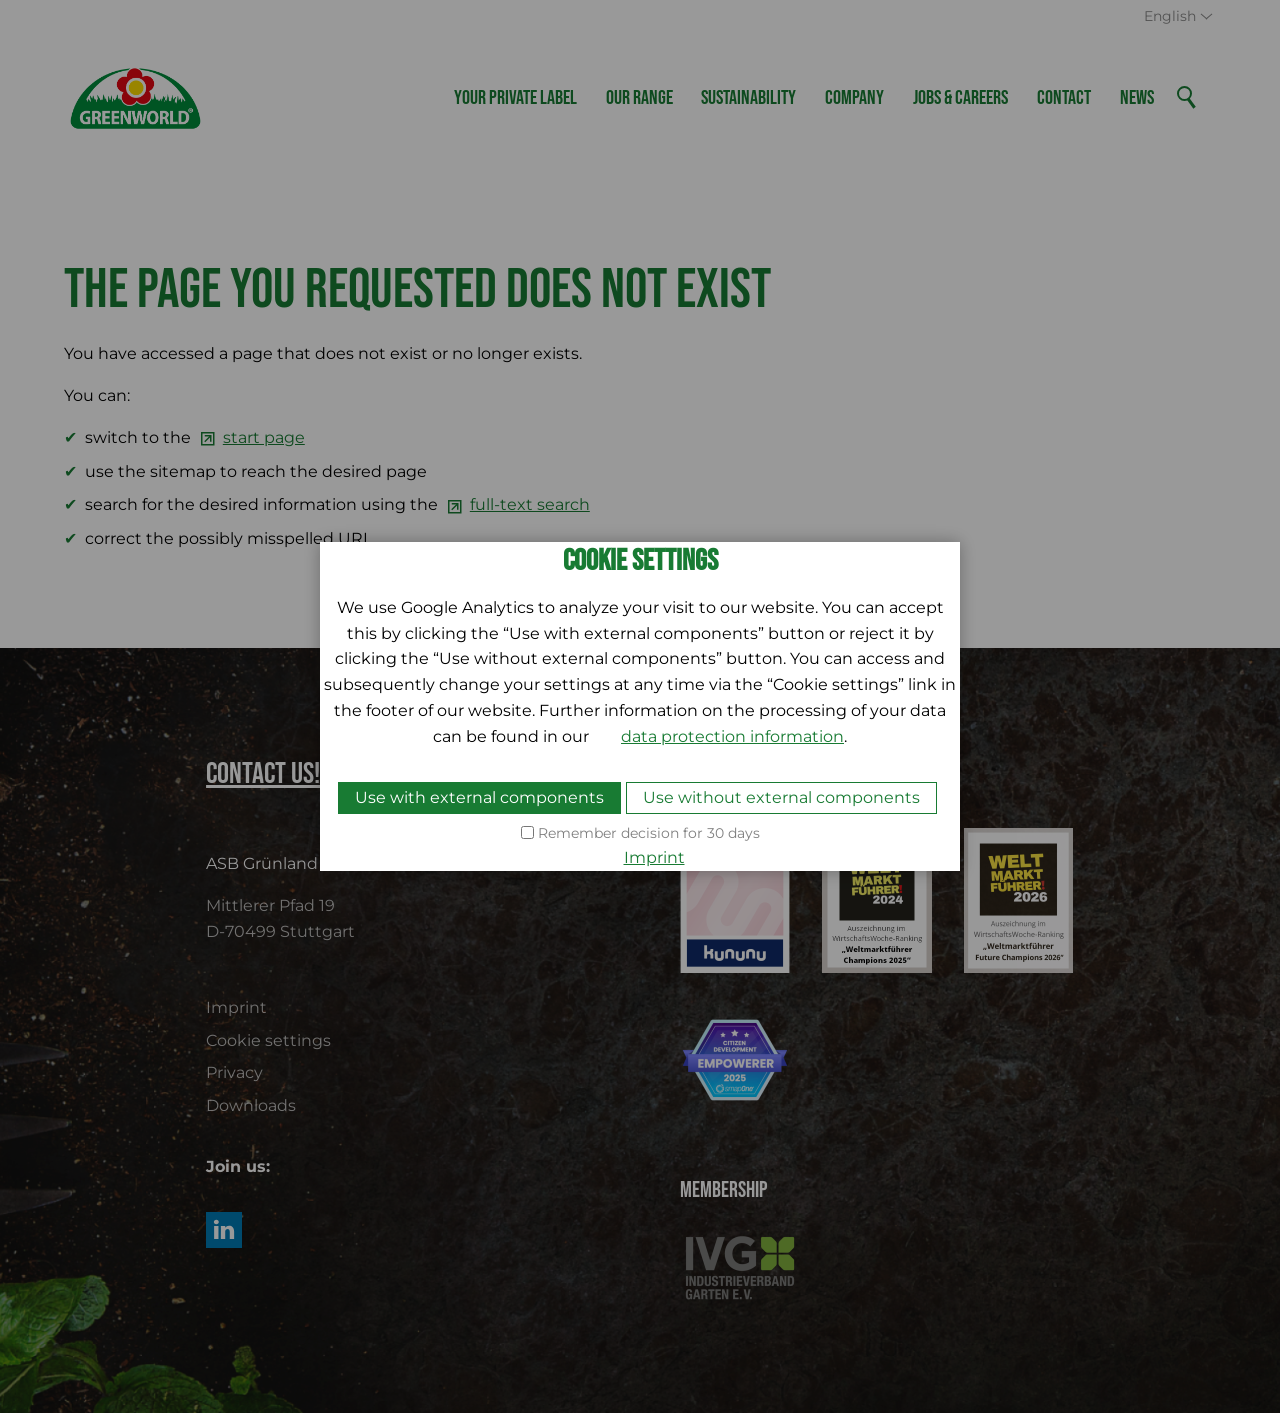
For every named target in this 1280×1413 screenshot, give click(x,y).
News (1137, 98)
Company (854, 98)
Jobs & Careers (960, 98)
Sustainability (748, 98)
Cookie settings (268, 1040)
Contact (1064, 98)
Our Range (639, 98)
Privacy (234, 1072)
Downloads (251, 1105)
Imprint (236, 1007)
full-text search (530, 504)
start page (264, 437)
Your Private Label (515, 98)
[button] (224, 1230)
